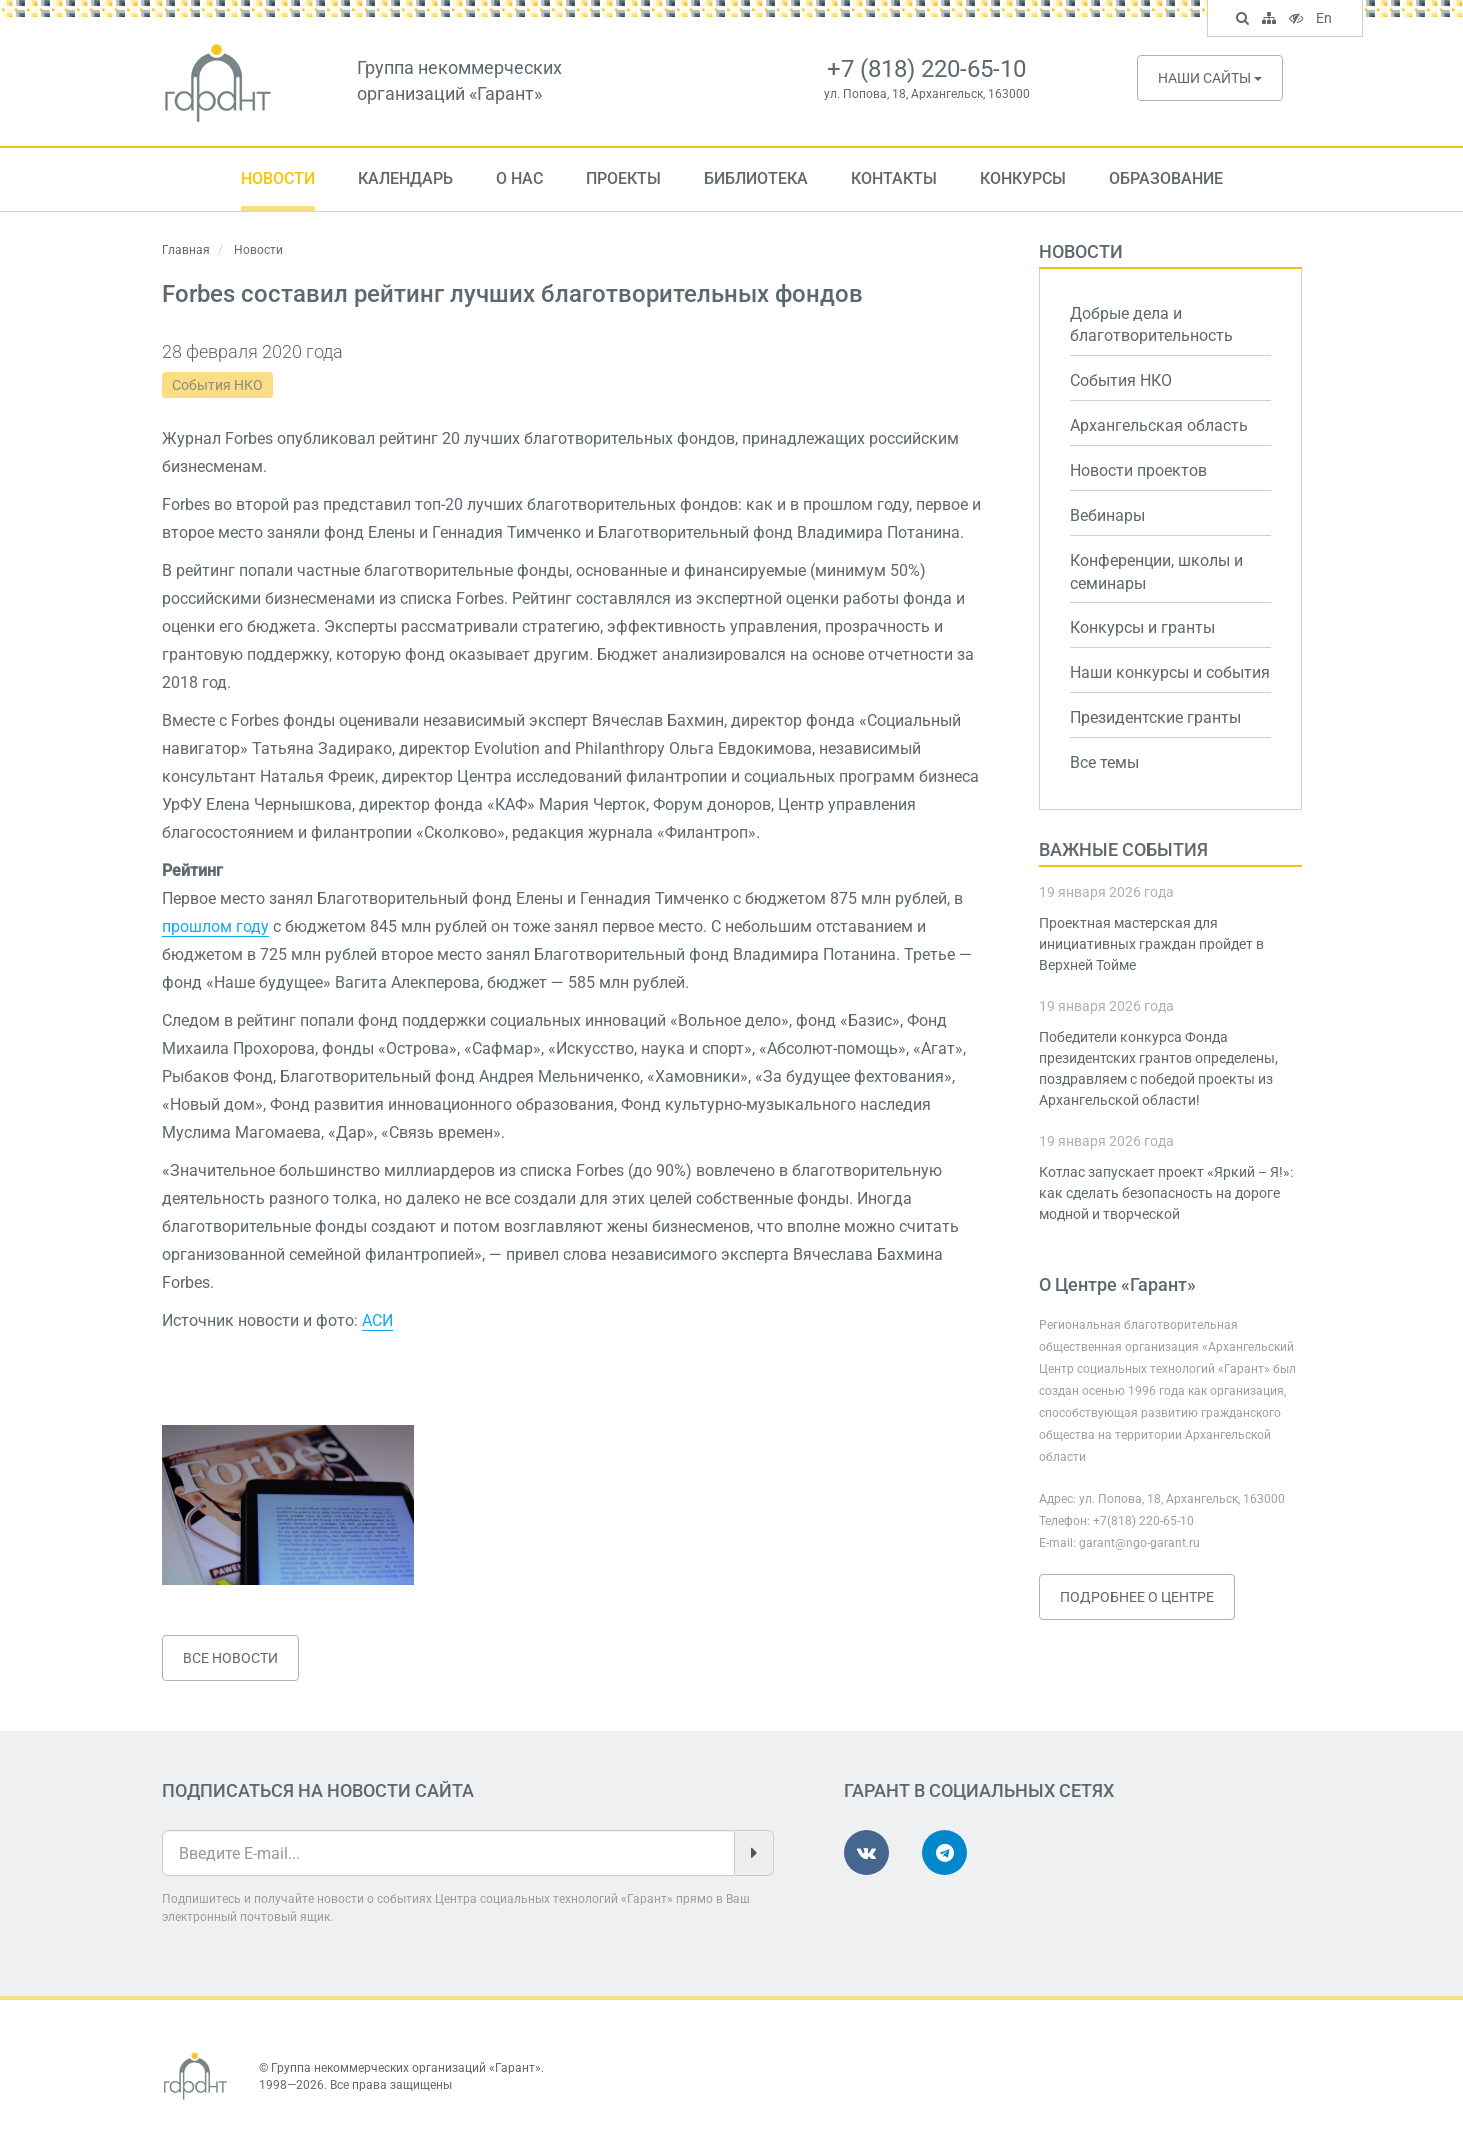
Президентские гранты (1155, 717)
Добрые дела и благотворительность (1151, 325)
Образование (1166, 178)
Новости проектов (1138, 470)
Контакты (894, 178)
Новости (278, 178)
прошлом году (215, 926)
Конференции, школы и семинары (1156, 572)
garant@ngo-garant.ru (1139, 1543)
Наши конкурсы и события (1170, 672)
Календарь (405, 178)
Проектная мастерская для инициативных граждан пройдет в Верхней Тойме (1151, 944)
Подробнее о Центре (1137, 1597)
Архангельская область (1159, 425)
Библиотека (756, 178)
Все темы (1104, 762)
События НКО (217, 385)
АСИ (377, 1320)
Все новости (230, 1658)
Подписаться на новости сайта (318, 1790)
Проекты (623, 178)
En (1326, 20)
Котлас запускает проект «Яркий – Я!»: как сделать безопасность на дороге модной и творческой (1166, 1193)
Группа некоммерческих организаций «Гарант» (406, 2068)
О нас (519, 178)
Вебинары (1107, 515)
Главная (186, 250)
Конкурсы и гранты (1142, 627)
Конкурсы (1023, 178)
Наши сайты (1210, 78)
